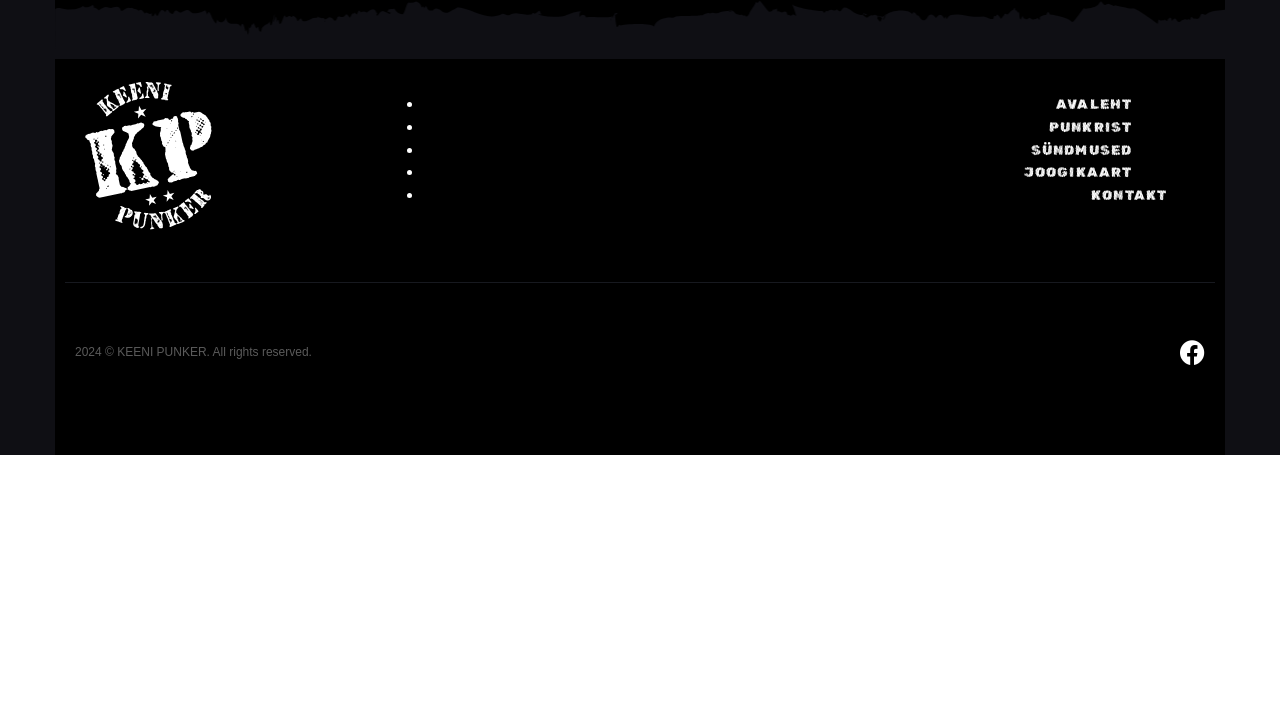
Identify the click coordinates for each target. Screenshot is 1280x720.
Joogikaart (1078, 172)
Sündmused (1082, 150)
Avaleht (1094, 104)
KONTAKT (1129, 195)
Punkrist (1091, 127)
